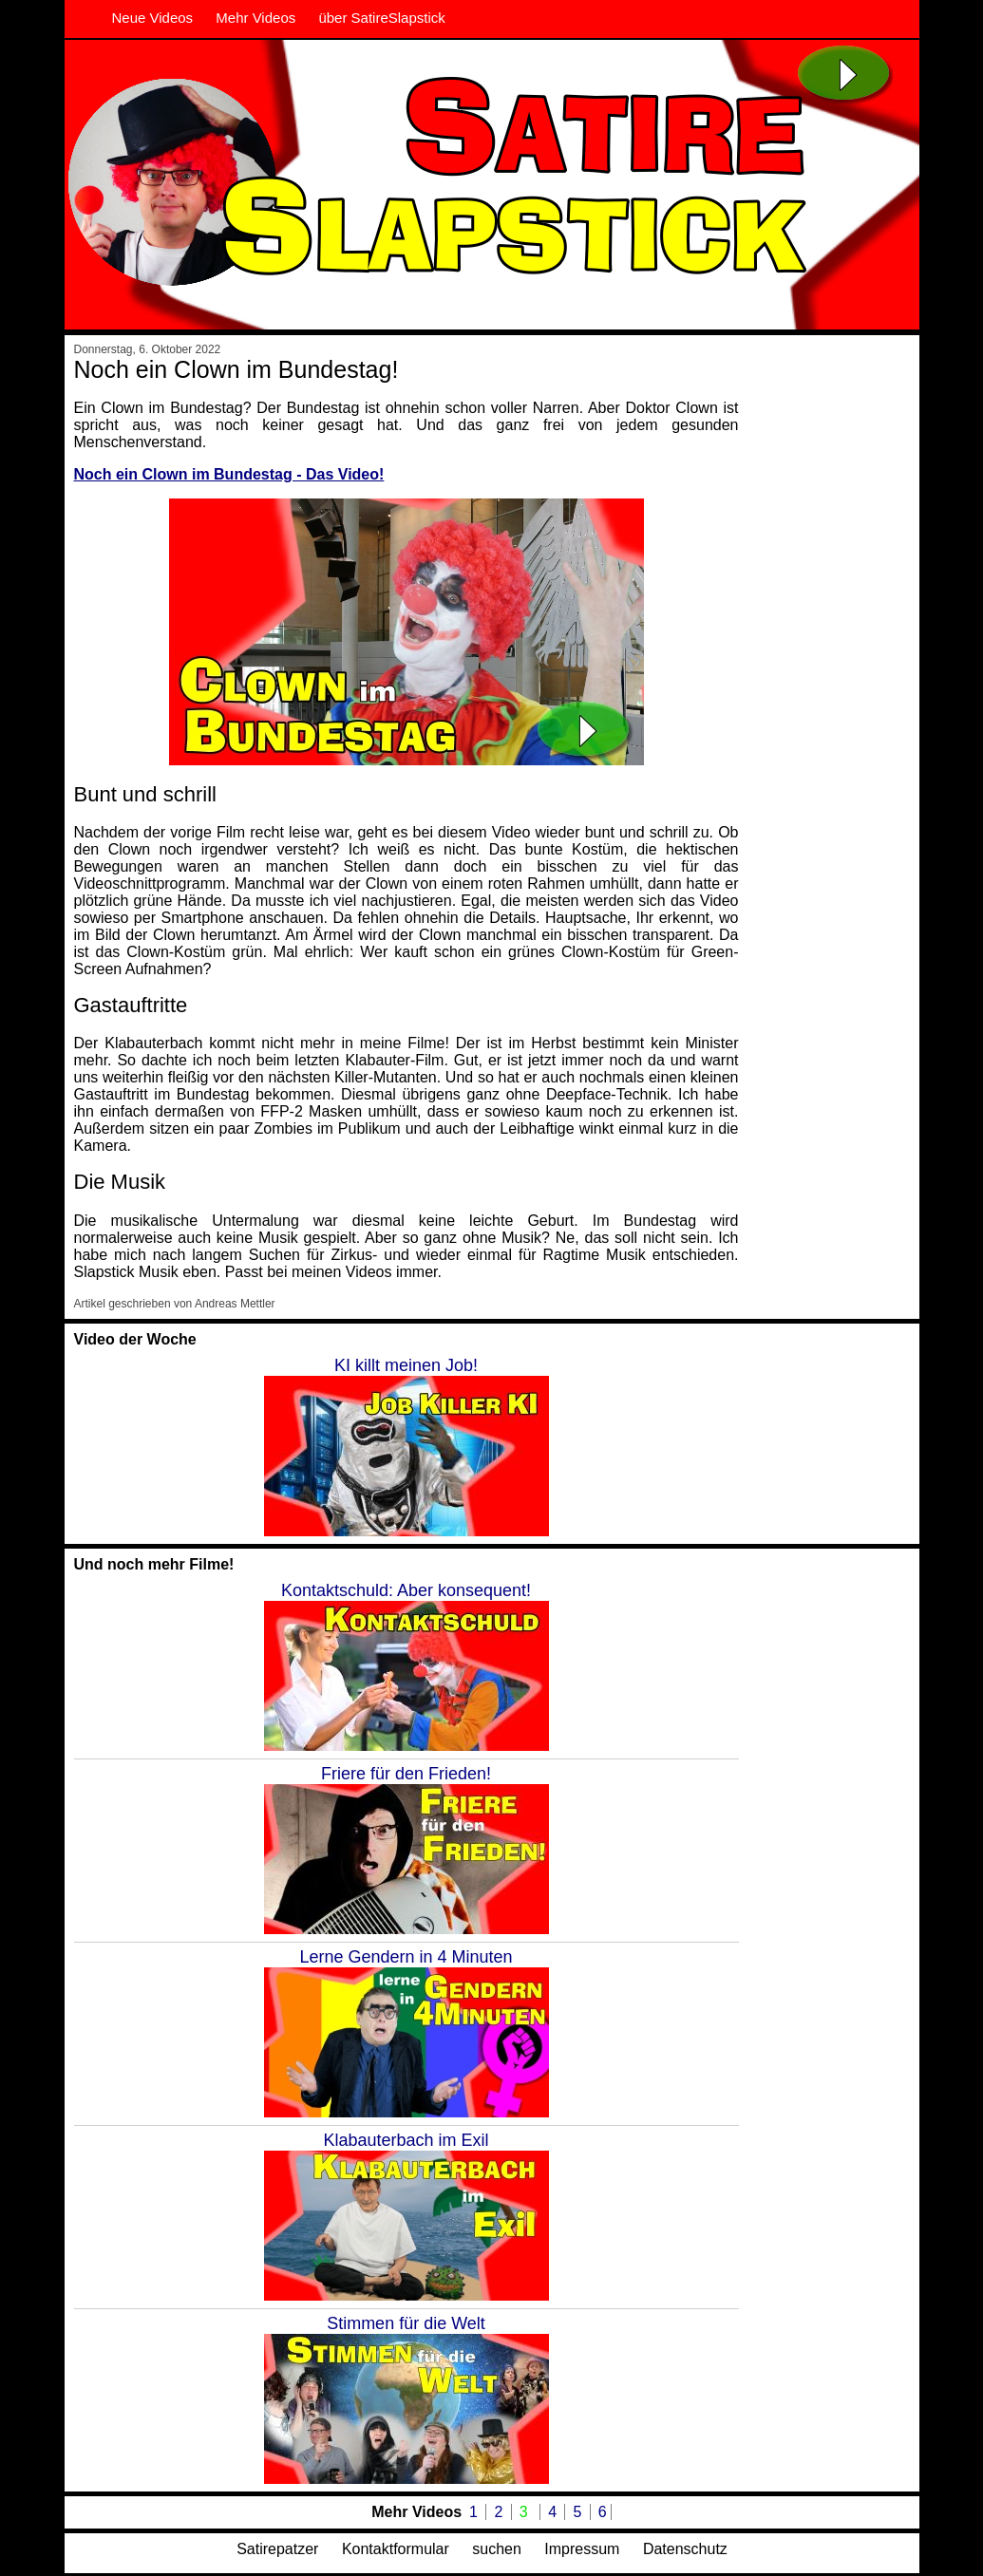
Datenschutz (685, 2549)
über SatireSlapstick (381, 17)
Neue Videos (153, 17)
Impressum (581, 2549)
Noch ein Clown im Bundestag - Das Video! (229, 474)
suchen (496, 2549)
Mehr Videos (255, 17)
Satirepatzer (277, 2549)
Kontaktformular (395, 2549)
